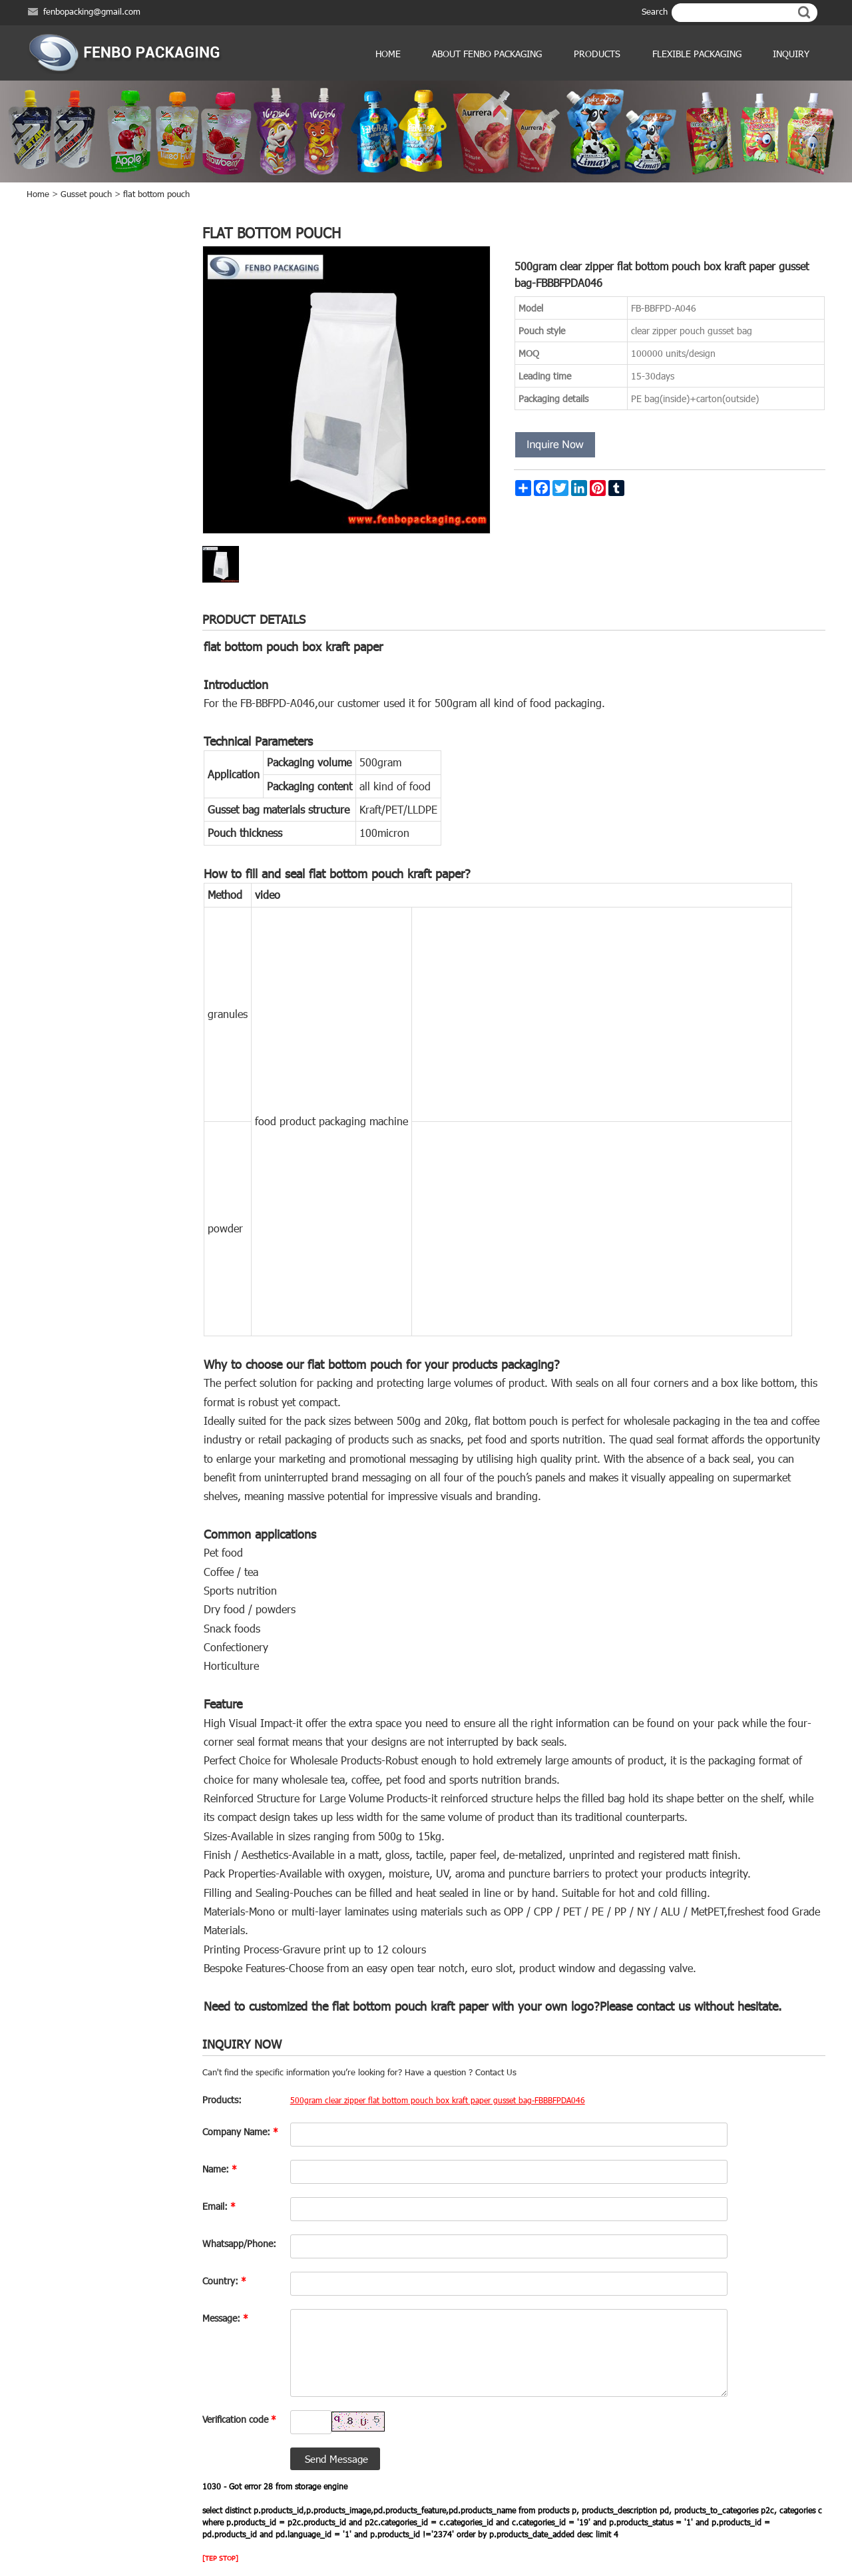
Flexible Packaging (697, 53)
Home (388, 53)
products (597, 53)
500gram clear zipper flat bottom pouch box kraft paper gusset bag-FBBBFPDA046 (437, 2100)
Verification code (239, 2419)
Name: (219, 2169)
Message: (225, 2318)
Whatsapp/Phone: (239, 2243)
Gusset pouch (86, 193)
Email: (219, 2206)
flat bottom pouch (156, 193)
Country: (224, 2280)
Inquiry (791, 53)
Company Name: (240, 2131)
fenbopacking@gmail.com (91, 11)
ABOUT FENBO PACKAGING (487, 53)
